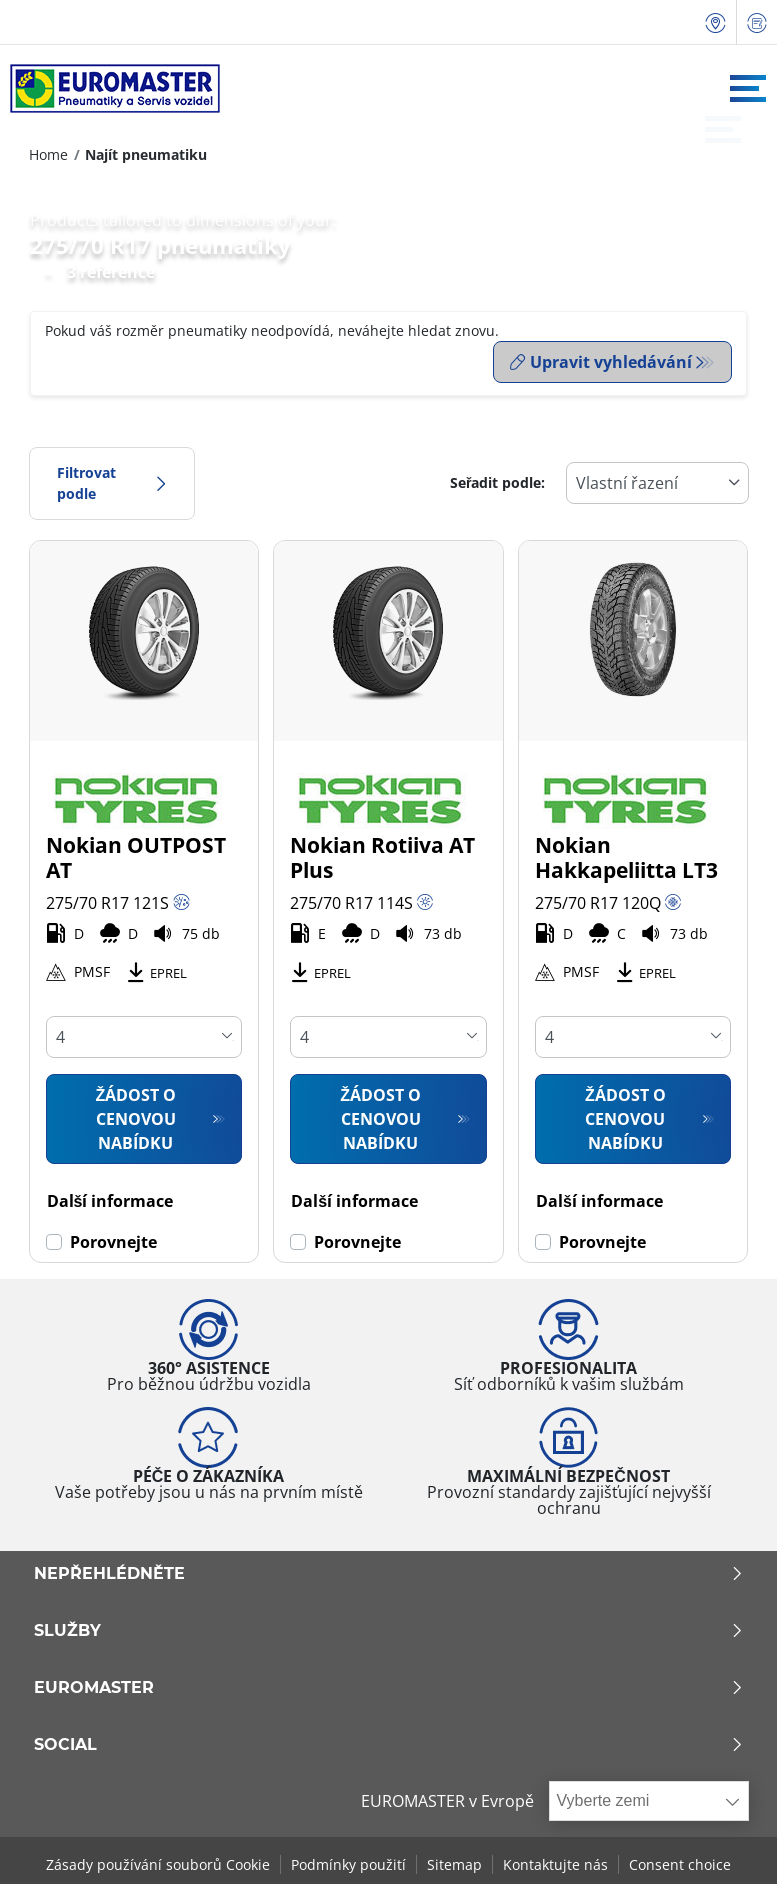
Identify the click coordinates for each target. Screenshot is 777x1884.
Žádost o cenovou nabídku (136, 1115)
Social (389, 1741)
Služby (389, 1627)
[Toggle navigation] (748, 88)
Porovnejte (113, 1238)
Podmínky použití (348, 1861)
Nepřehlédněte (389, 1570)
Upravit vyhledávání (601, 362)
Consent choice (680, 1861)
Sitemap (454, 1861)
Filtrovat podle (112, 479)
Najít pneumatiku (146, 154)
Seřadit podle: (498, 479)
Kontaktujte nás (555, 1861)
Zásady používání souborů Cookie (158, 1861)
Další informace (110, 1197)
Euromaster (389, 1684)
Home (48, 154)
